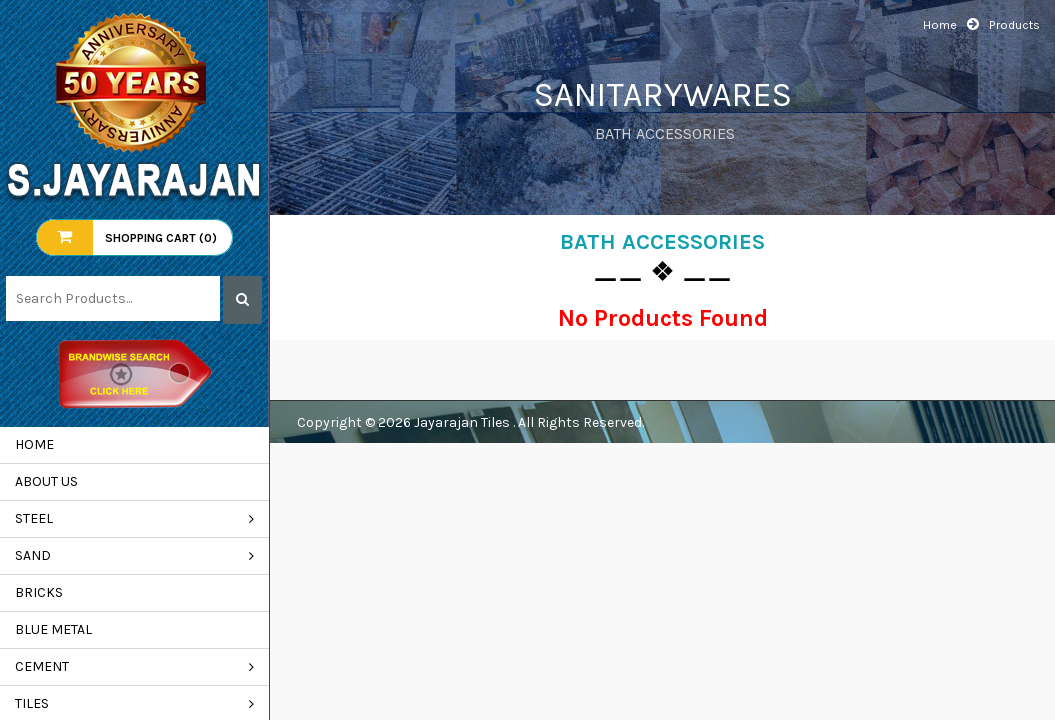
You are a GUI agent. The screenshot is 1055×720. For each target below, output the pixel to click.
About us (46, 481)
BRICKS (39, 592)
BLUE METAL (53, 629)
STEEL (34, 518)
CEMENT (42, 666)
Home (34, 444)
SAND (33, 555)
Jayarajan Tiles (463, 422)
